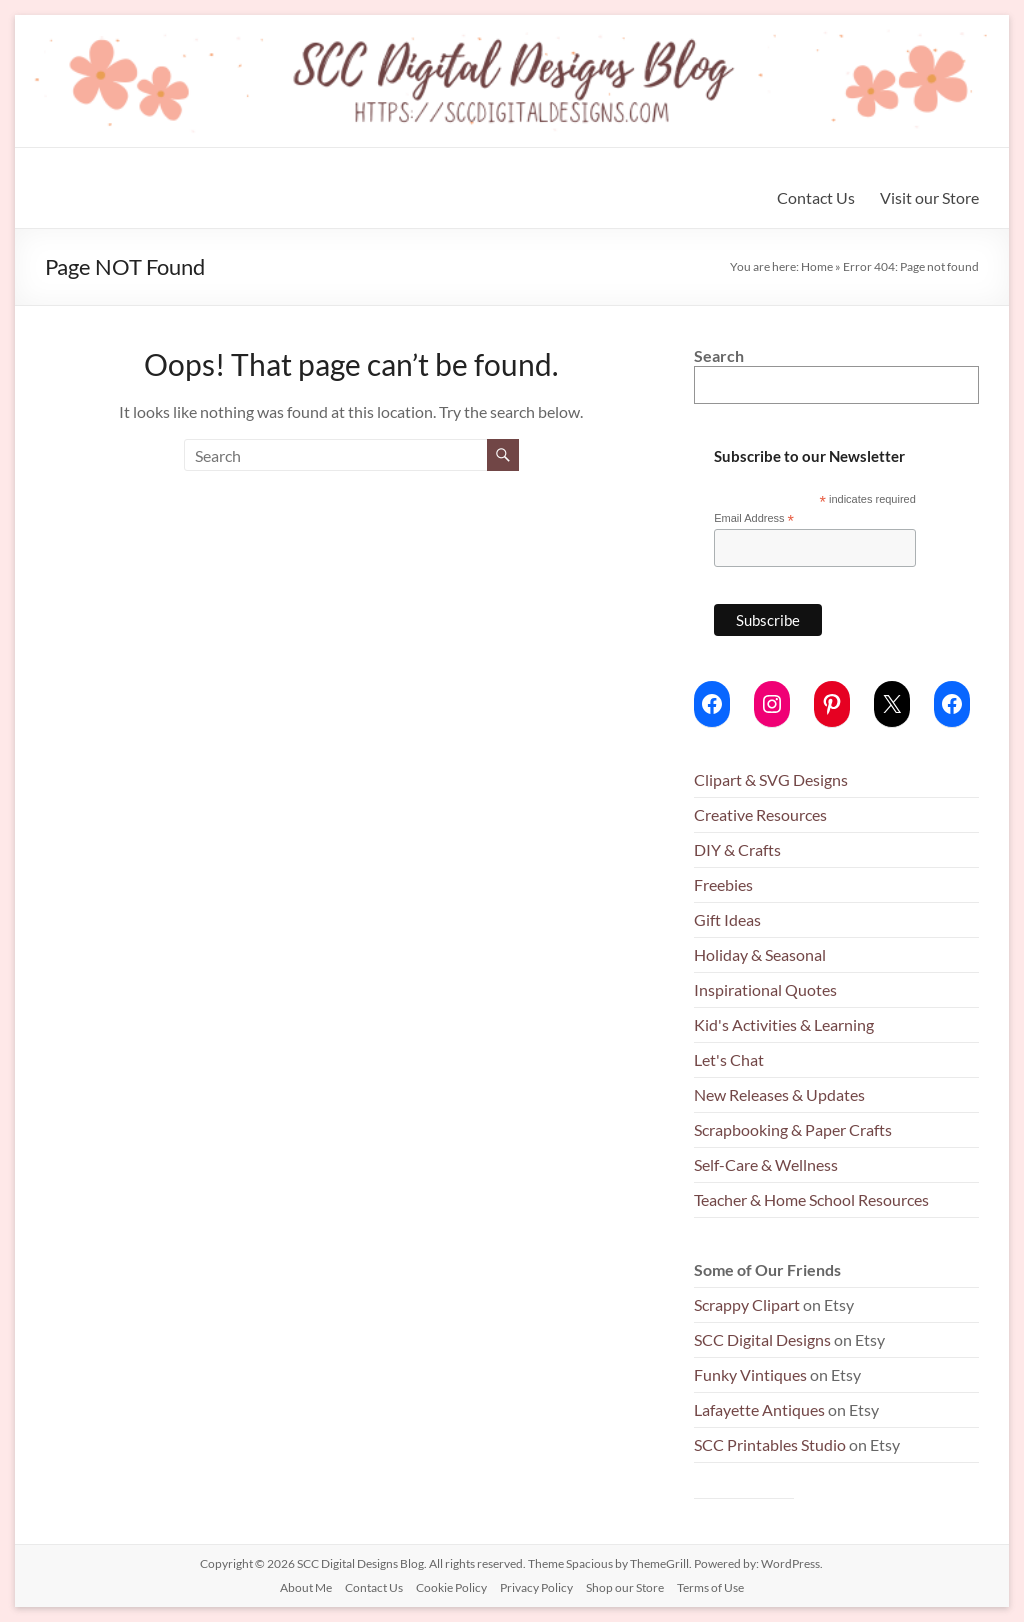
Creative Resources (760, 814)
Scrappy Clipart (747, 1304)
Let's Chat (729, 1059)
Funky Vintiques (752, 1374)
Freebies (723, 884)
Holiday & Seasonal (760, 954)
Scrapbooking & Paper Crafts (793, 1129)
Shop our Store (625, 1587)
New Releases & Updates (779, 1094)
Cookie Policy (451, 1587)
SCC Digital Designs (762, 1339)
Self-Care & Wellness (766, 1164)
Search (719, 355)
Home (817, 266)
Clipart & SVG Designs (771, 779)
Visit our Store (929, 197)
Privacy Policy (536, 1587)
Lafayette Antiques (759, 1409)
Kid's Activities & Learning (784, 1024)
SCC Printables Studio (770, 1444)
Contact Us (816, 197)
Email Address (754, 519)
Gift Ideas (727, 919)
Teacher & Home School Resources (811, 1199)
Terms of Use (710, 1587)
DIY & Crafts (737, 849)
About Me (306, 1587)
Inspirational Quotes (765, 989)
